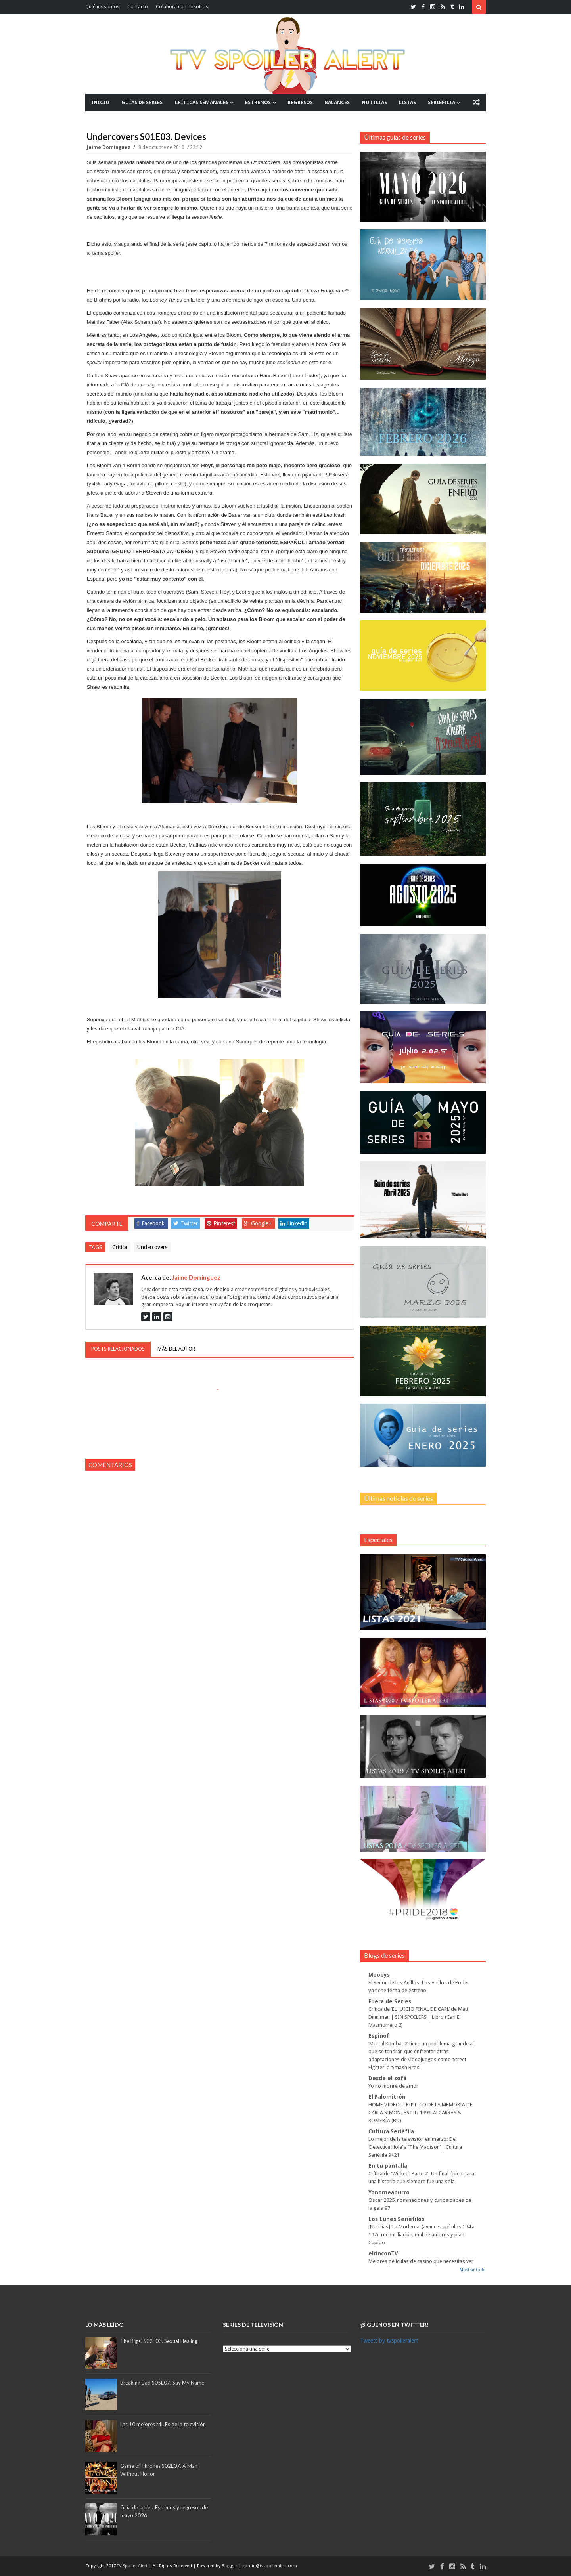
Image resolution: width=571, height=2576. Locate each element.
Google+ (258, 1223)
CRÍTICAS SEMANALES (201, 102)
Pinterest (221, 1223)
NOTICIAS (374, 102)
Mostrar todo (473, 2269)
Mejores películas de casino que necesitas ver (420, 2261)
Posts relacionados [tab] (118, 1349)
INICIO (100, 102)
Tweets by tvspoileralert (389, 2340)
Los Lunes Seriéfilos (396, 2219)
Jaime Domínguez (109, 147)
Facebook (150, 1223)
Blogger (230, 2565)
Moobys (379, 1975)
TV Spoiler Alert (133, 2565)
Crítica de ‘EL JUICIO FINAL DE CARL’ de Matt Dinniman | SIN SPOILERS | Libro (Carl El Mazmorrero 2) (418, 2017)
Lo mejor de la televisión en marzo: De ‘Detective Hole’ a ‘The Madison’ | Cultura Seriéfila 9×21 (415, 2147)
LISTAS (407, 102)
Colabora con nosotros (182, 7)
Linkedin (293, 1223)
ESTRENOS (258, 102)
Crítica (119, 1247)
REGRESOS (300, 102)
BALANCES (337, 102)
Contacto (137, 7)
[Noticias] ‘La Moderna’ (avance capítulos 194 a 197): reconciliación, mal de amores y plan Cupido (421, 2234)
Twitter (185, 1223)
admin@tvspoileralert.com (269, 2565)
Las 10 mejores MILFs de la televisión (163, 2424)
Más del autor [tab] (176, 1349)
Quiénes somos (102, 7)
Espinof (378, 2036)
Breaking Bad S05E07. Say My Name (162, 2382)
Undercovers (152, 1247)
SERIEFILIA (441, 102)
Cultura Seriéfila (391, 2131)
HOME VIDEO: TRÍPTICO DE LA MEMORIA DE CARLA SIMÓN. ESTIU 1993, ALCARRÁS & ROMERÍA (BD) (420, 2112)
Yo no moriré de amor (393, 2086)
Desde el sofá (387, 2078)
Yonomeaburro (389, 2192)
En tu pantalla (387, 2166)
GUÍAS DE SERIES (142, 102)
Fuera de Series (389, 2001)
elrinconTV (383, 2253)
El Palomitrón (387, 2097)
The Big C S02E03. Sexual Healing (158, 2341)
